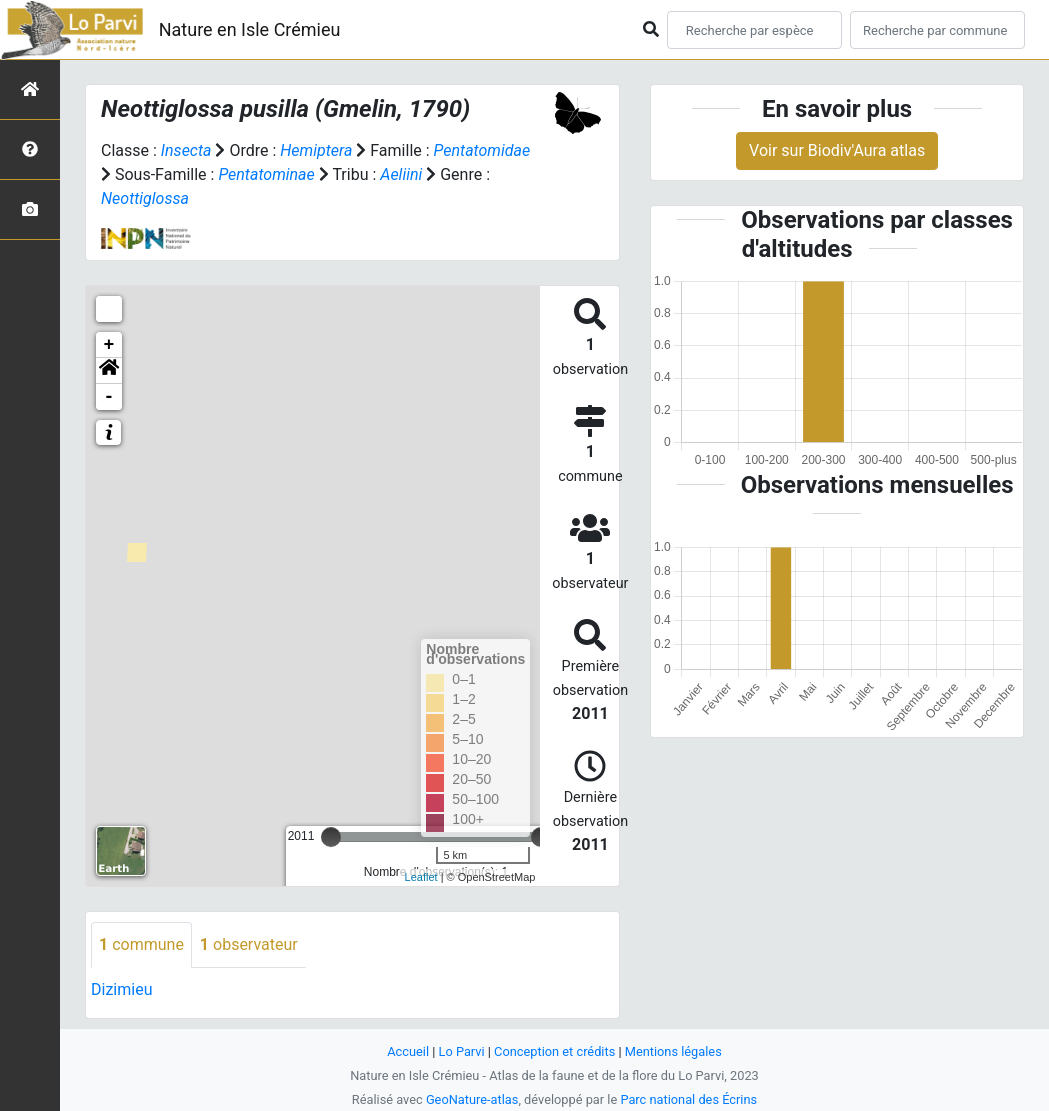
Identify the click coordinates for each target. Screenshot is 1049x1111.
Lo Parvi (462, 1051)
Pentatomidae (482, 150)
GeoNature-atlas (472, 1099)
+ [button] (109, 345)
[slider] (331, 837)
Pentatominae (266, 174)
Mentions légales (673, 1051)
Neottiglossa (145, 198)
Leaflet (421, 877)
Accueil (408, 1051)
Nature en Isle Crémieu (250, 29)
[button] (109, 371)
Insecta (186, 150)
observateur (249, 944)
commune (141, 944)
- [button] (109, 397)
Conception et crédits (554, 1051)
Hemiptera (316, 150)
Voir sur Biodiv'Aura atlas (837, 150)
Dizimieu (121, 989)
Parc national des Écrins (688, 1099)
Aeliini (401, 174)
